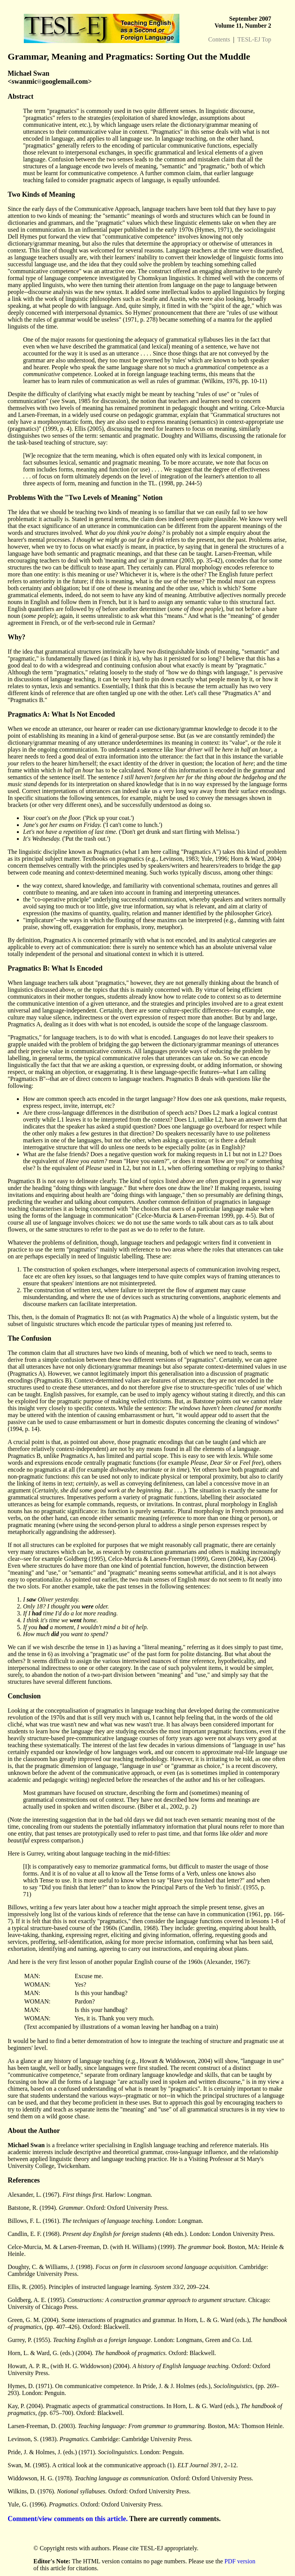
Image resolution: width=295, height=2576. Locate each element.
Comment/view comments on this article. (68, 2519)
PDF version (239, 2561)
